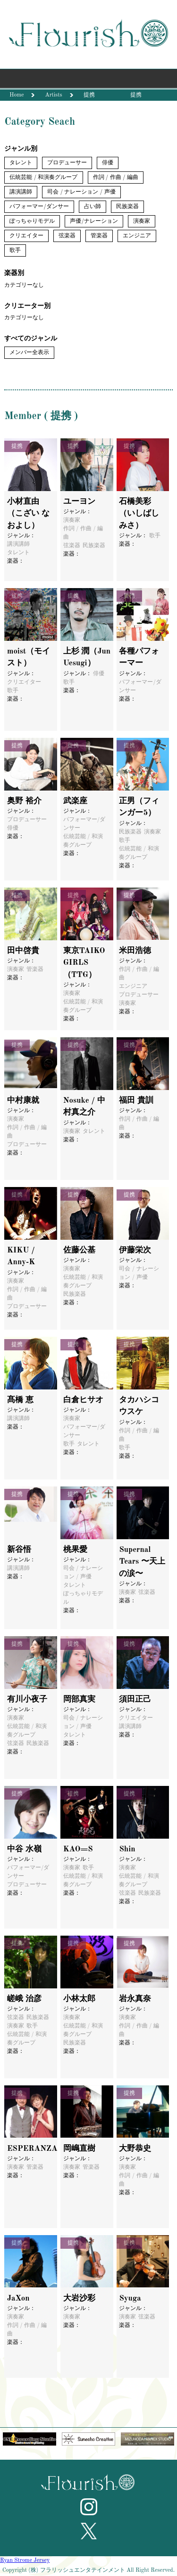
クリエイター (26, 236)
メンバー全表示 (29, 352)
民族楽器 (127, 207)
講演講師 (20, 192)
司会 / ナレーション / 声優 (81, 192)
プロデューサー (67, 163)
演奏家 (141, 221)
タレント (20, 163)
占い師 (92, 207)
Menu (88, 81)
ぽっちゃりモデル (32, 221)
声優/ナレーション (94, 221)
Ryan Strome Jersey (25, 2560)
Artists (53, 95)
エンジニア (137, 236)
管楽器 (99, 236)
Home (16, 95)
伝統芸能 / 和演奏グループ (43, 177)
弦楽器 (67, 236)
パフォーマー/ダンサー (38, 207)
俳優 (107, 163)
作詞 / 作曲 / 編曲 (115, 177)
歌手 (15, 250)
